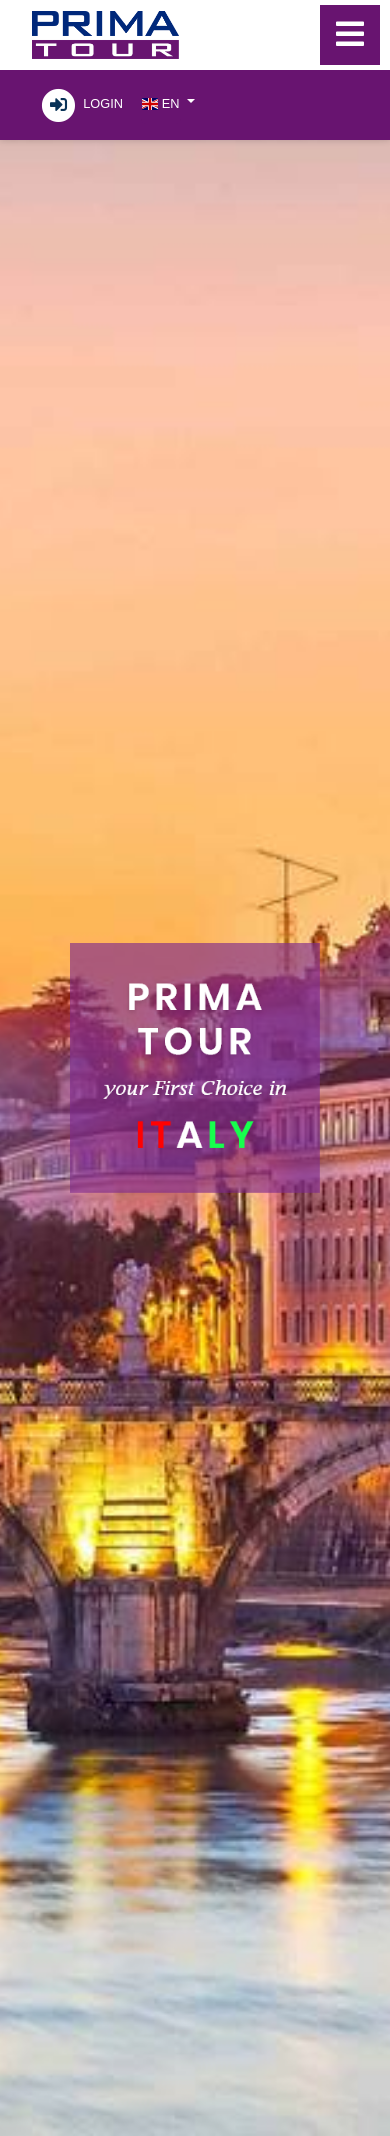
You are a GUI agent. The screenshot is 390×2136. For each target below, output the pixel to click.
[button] (168, 102)
